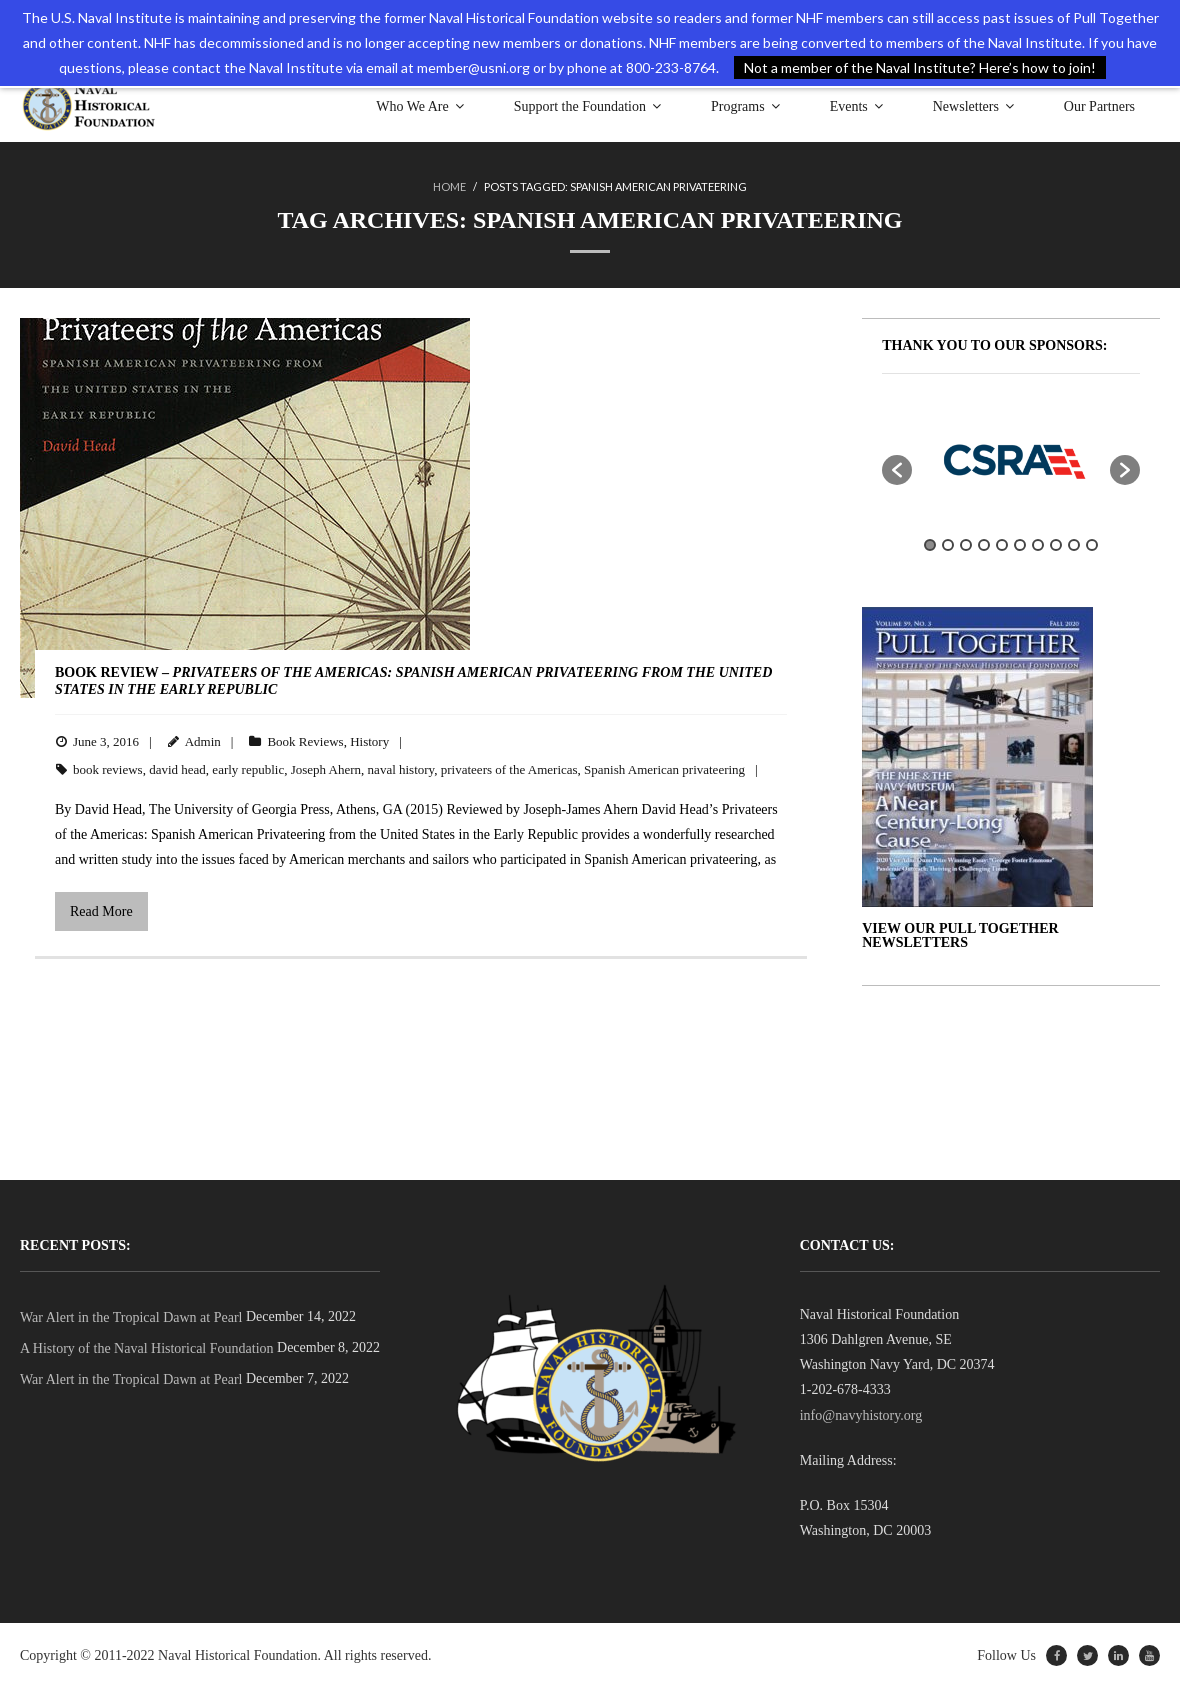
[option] (1011, 460)
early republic (248, 769)
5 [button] (1002, 545)
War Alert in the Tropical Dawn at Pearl (131, 1317)
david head (177, 769)
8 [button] (1056, 545)
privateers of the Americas (509, 769)
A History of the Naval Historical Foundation (147, 1348)
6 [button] (1020, 545)
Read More (101, 911)
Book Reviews (305, 741)
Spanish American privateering (664, 769)
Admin (203, 741)
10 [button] (1092, 545)
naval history (401, 769)
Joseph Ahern (326, 769)
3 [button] (966, 545)
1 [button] (930, 545)
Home (449, 186)
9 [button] (1074, 545)
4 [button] (984, 545)
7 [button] (1038, 545)
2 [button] (948, 545)
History (369, 741)
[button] (897, 470)
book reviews (108, 769)
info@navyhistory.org (861, 1415)
